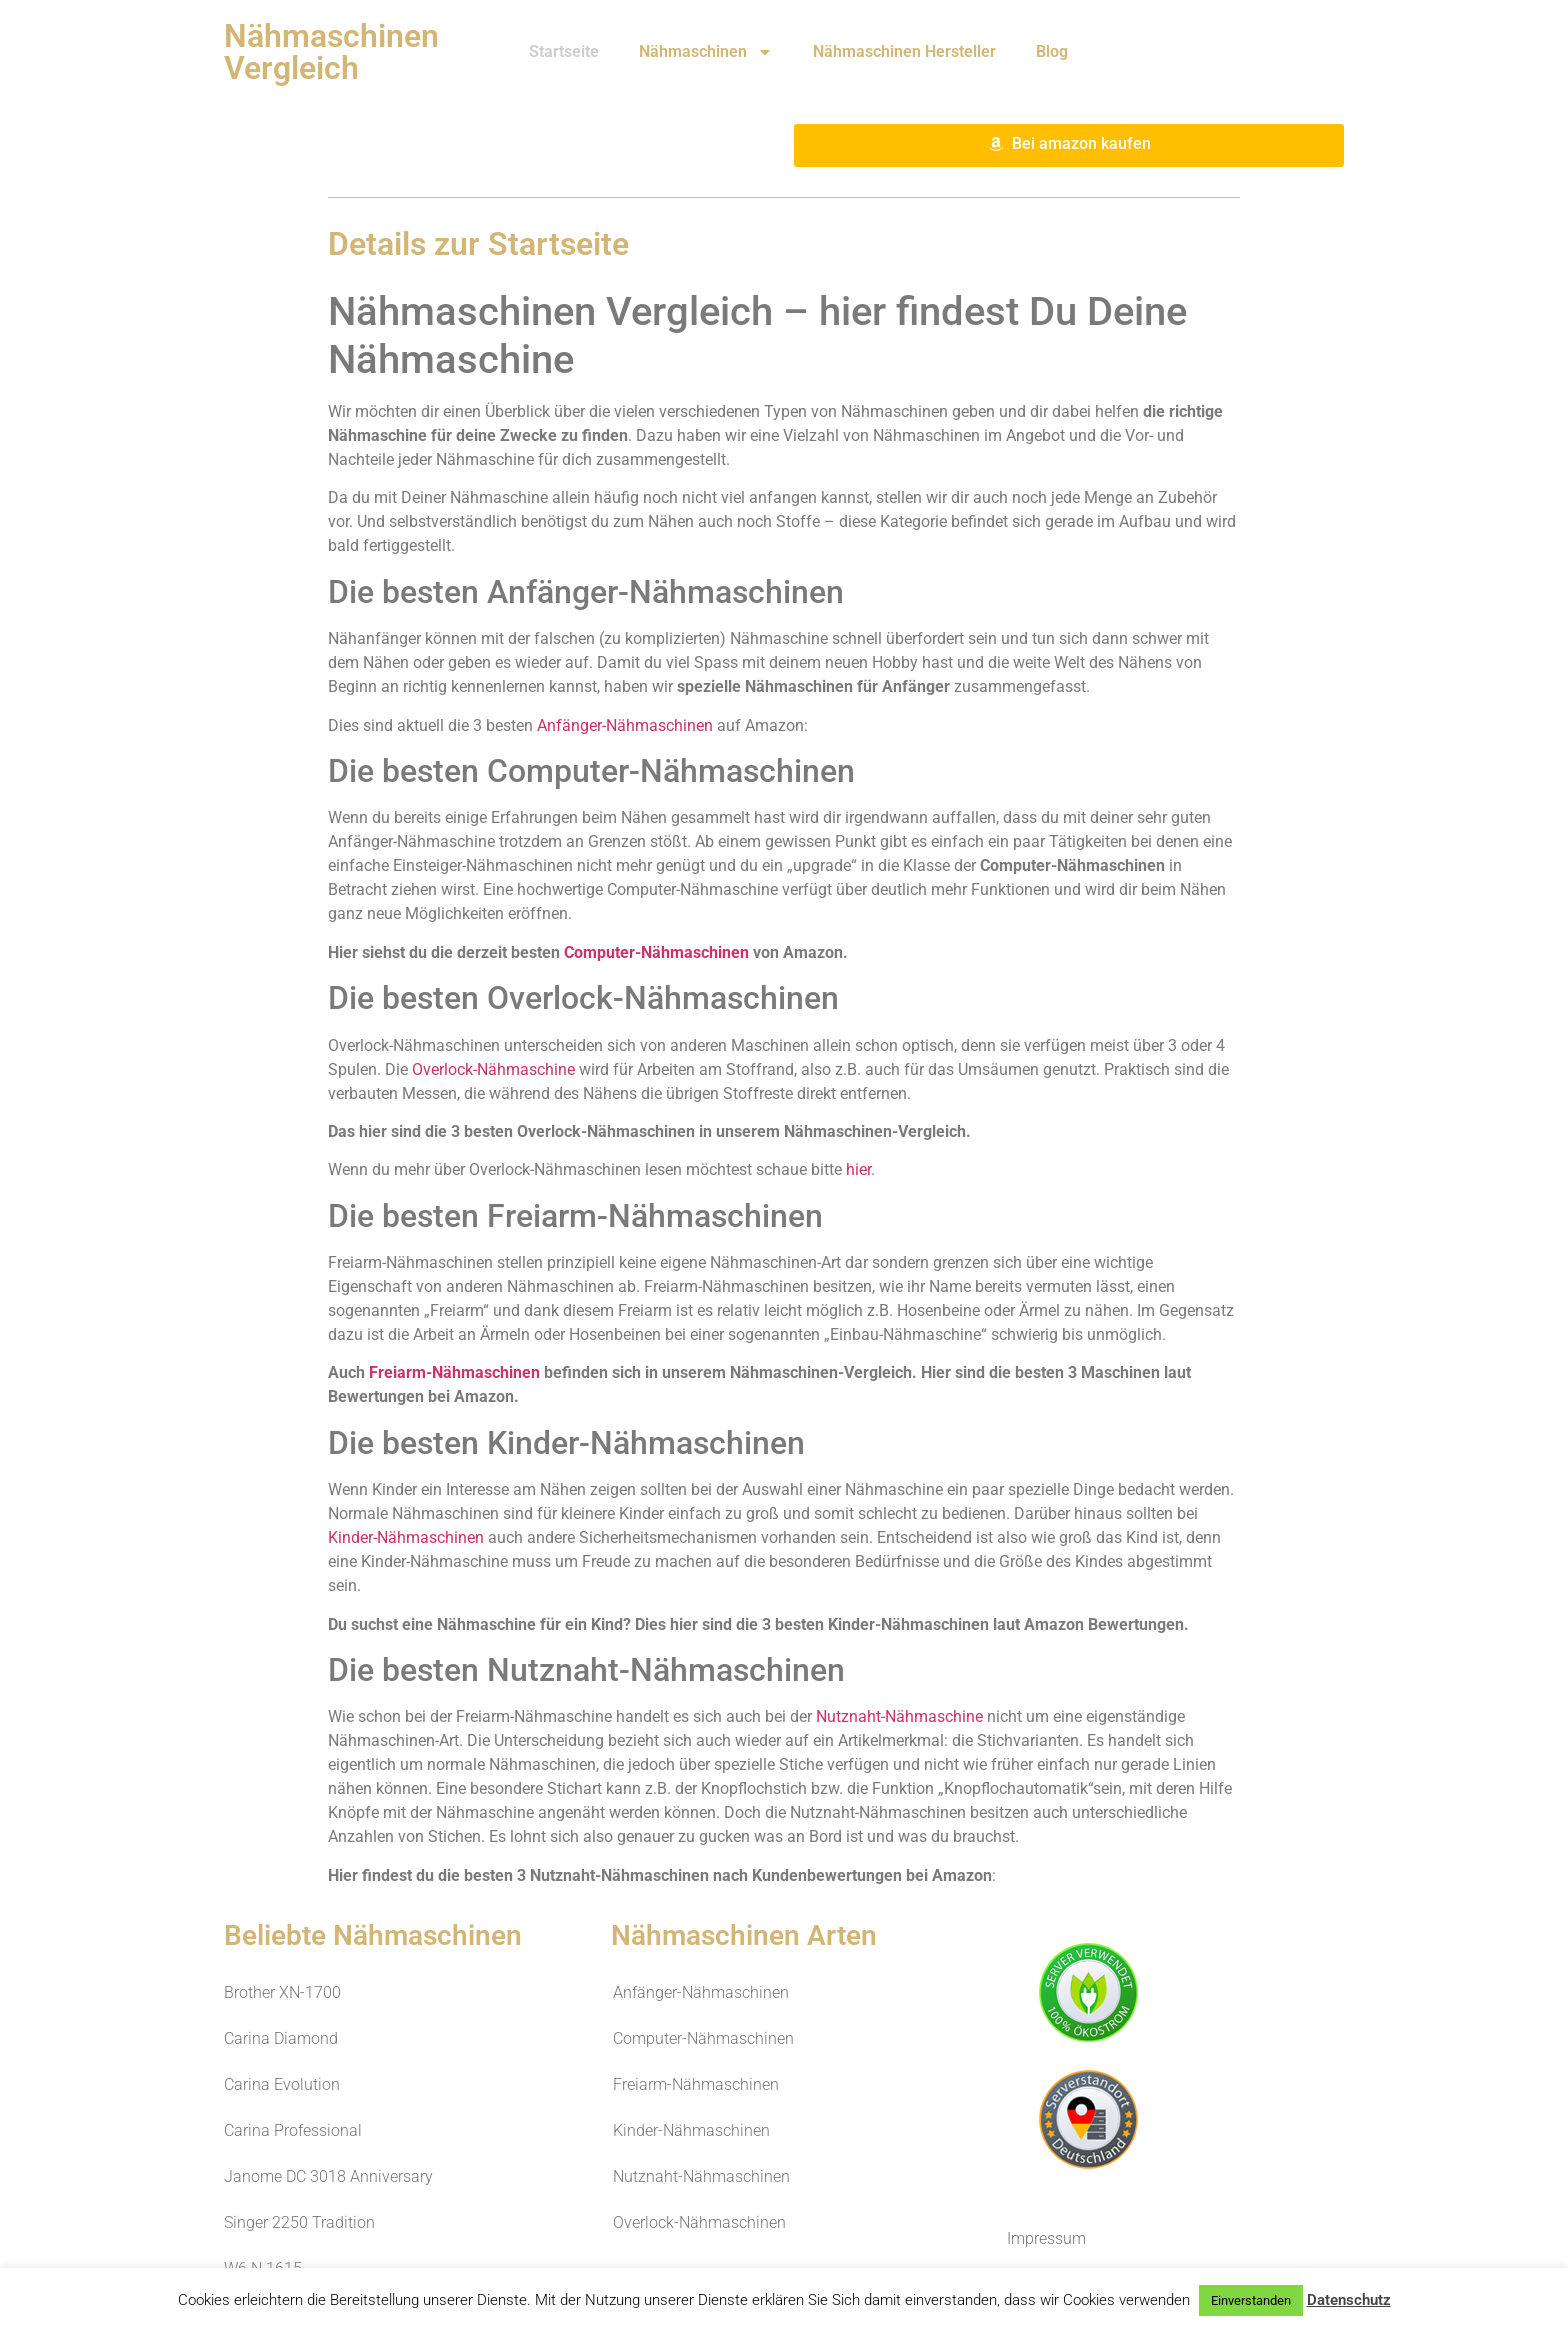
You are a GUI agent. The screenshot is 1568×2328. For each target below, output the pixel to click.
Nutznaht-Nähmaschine (899, 1716)
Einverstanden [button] (1251, 2300)
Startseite (564, 51)
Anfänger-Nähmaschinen (625, 725)
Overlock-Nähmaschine (493, 1069)
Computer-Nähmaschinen (656, 952)
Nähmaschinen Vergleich (331, 52)
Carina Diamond (281, 2038)
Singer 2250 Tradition (299, 2222)
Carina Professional (293, 2130)
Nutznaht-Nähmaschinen (701, 2176)
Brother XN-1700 (282, 1992)
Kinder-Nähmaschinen (406, 1537)
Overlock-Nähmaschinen (699, 2222)
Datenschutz (1349, 2300)
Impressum (1046, 2238)
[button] (1069, 145)
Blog (1052, 51)
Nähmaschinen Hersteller (904, 51)
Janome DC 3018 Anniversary (328, 2176)
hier (858, 1169)
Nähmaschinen (706, 52)
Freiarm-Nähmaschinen (454, 1372)
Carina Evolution (282, 2084)
